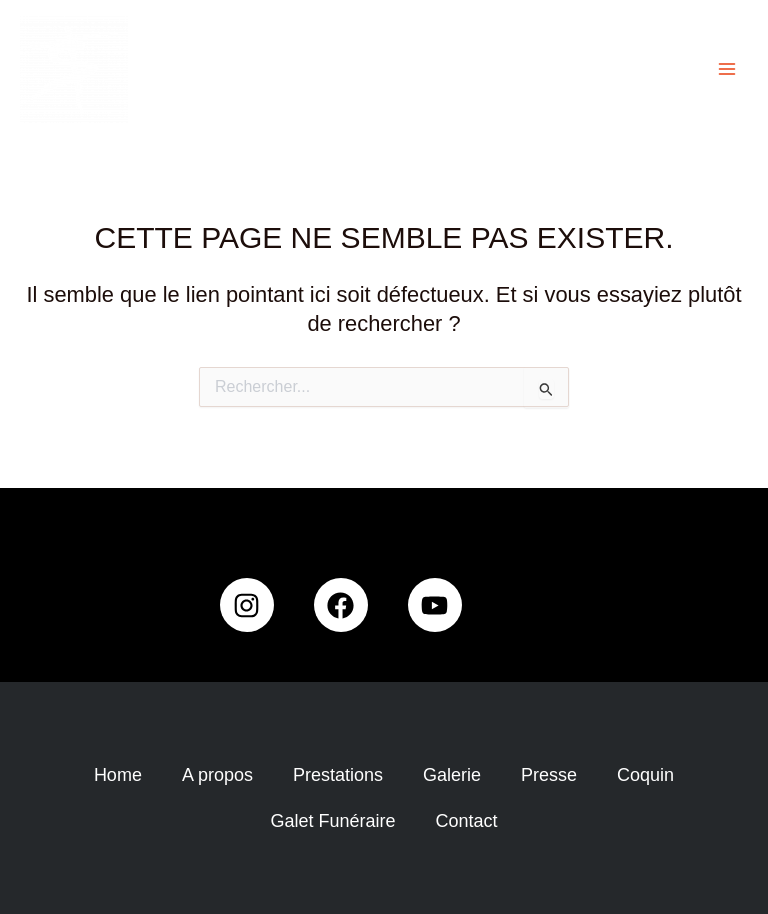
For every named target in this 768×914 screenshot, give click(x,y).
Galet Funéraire (332, 821)
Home (118, 775)
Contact (467, 821)
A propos (217, 775)
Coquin (645, 775)
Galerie (452, 775)
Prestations (338, 775)
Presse (549, 775)
